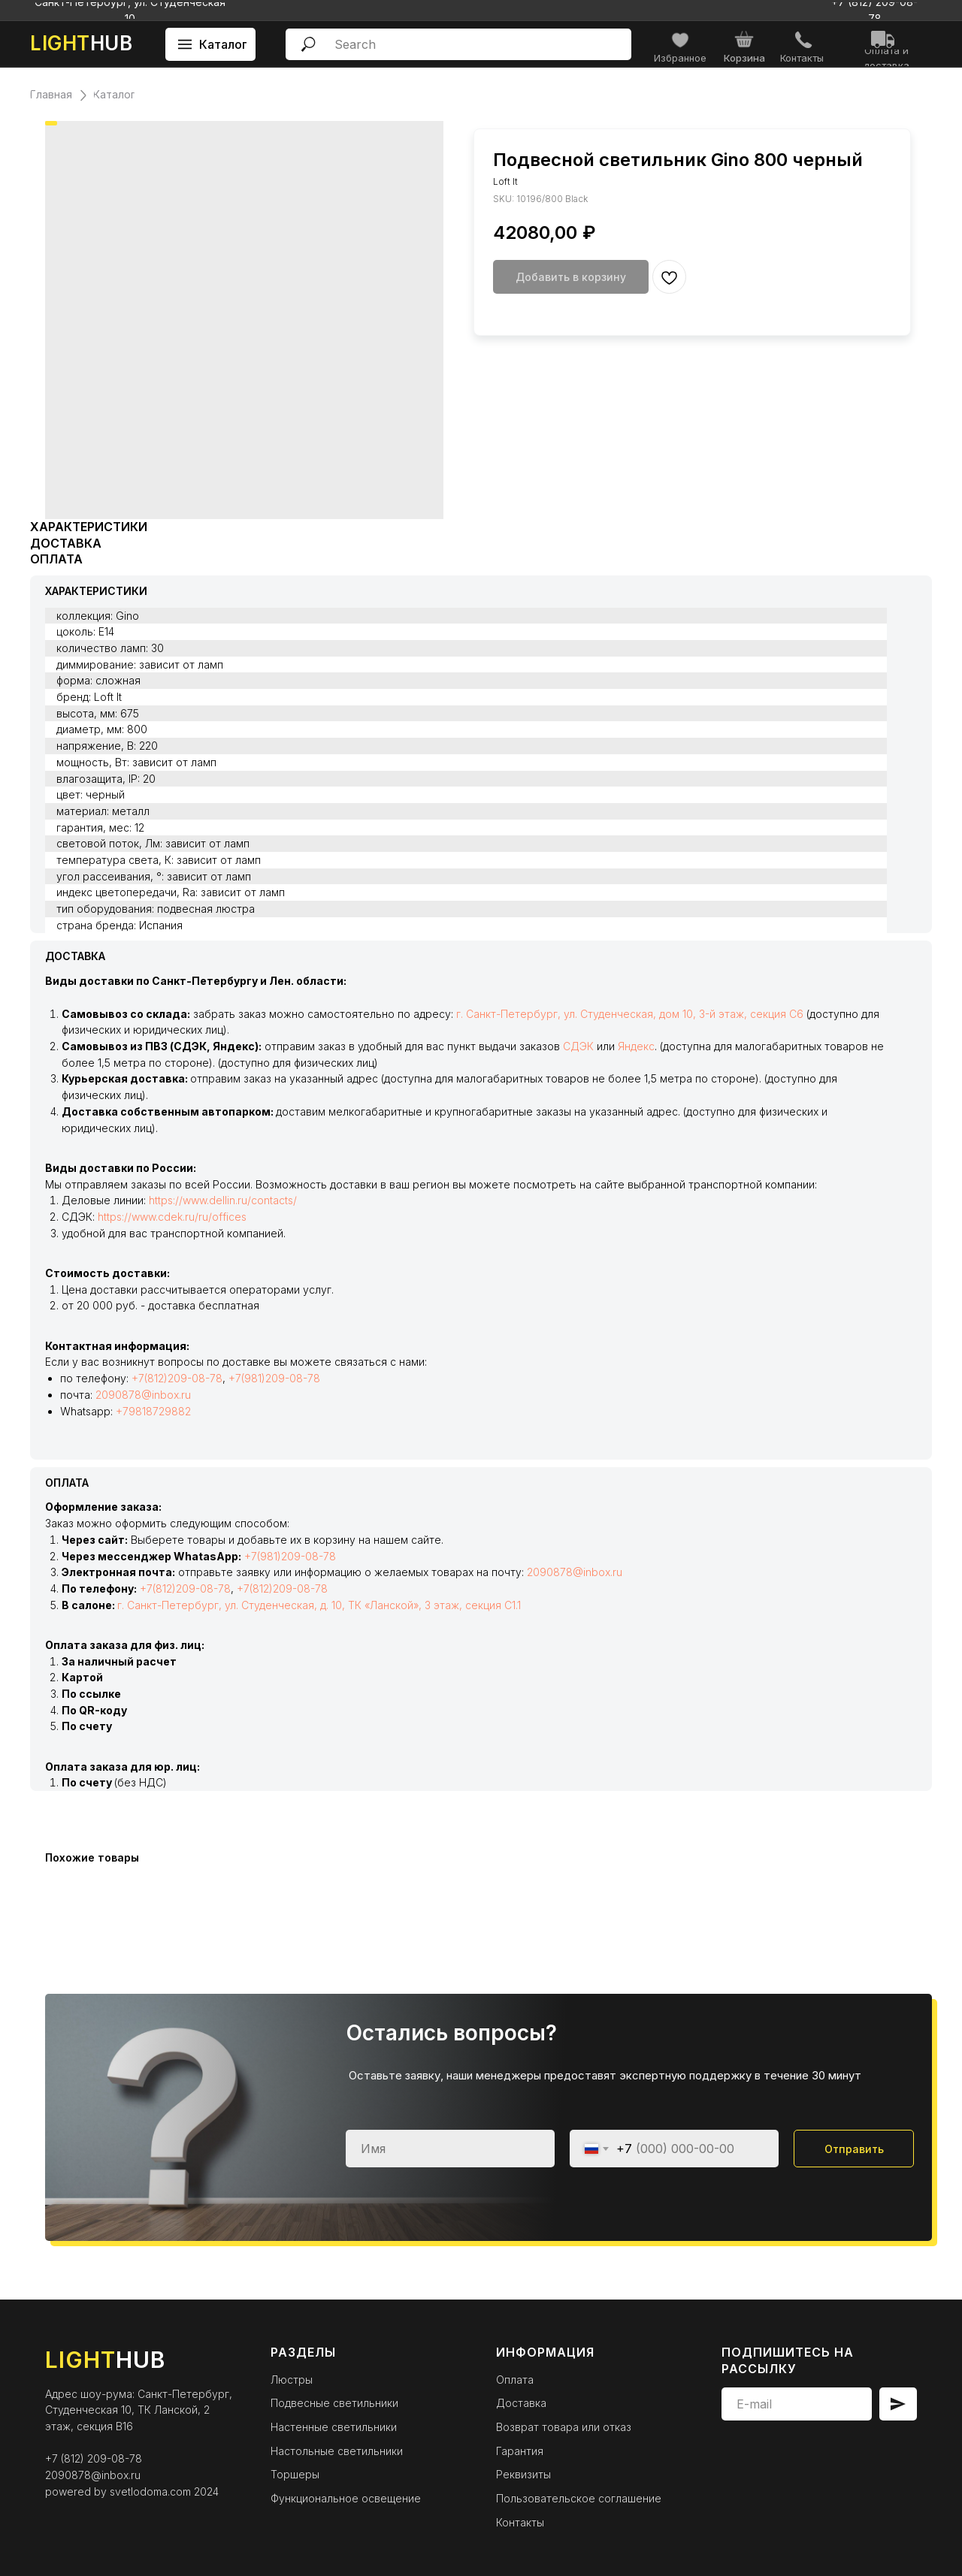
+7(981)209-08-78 (274, 1378)
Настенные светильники (334, 2426)
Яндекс (636, 1046)
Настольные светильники (337, 2451)
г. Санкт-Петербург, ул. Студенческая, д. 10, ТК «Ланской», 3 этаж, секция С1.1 (319, 1605)
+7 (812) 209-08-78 (93, 2458)
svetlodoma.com (150, 2491)
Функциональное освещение (346, 2498)
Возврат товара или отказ (563, 2426)
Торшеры (295, 2474)
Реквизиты (523, 2474)
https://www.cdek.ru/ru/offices (172, 1216)
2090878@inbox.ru (143, 1394)
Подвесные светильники (334, 2402)
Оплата (515, 2379)
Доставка (521, 2402)
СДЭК (578, 1046)
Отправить (854, 2149)
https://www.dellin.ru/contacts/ (223, 1200)
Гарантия (519, 2451)
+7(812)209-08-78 (177, 1378)
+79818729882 (153, 1411)
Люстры (292, 2379)
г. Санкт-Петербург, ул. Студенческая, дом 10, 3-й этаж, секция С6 (629, 1013)
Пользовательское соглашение (578, 2498)
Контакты (520, 2522)
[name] (450, 2148)
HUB (81, 43)
